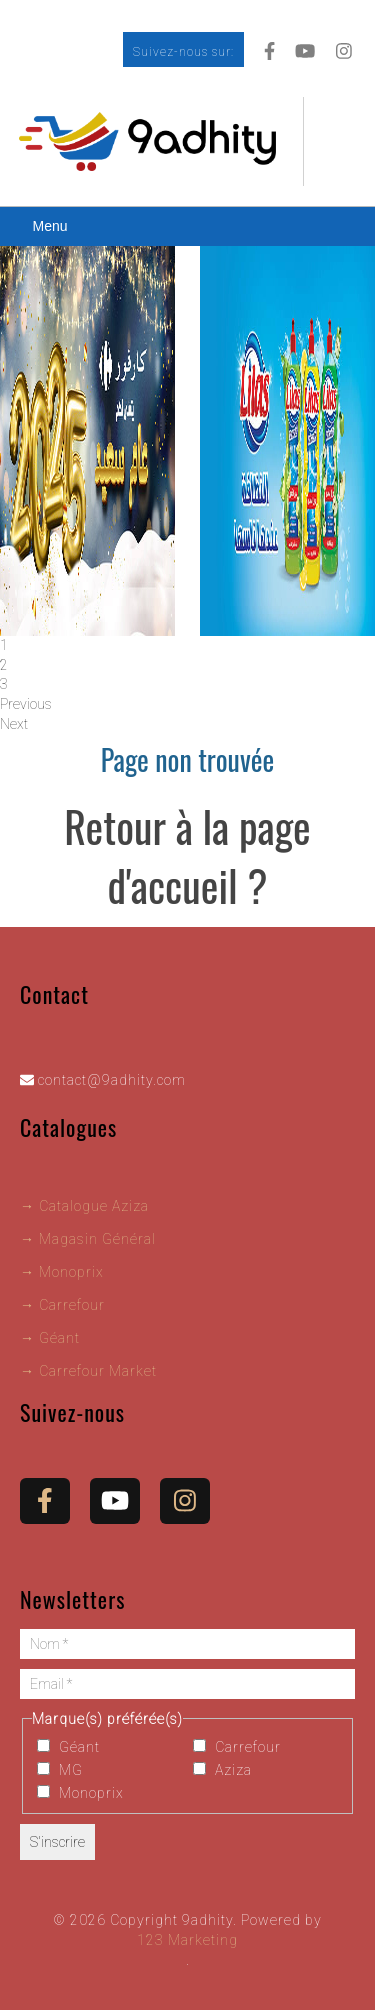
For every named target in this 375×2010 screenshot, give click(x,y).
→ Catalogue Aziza (84, 1206)
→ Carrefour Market (88, 1371)
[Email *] (187, 1684)
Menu (49, 226)
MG (60, 1770)
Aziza (222, 1770)
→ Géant (50, 1338)
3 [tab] (4, 684)
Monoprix (80, 1793)
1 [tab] (4, 645)
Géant (68, 1747)
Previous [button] (26, 704)
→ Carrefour (62, 1305)
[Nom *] (187, 1644)
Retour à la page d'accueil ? (187, 856)
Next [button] (14, 724)
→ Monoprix (62, 1272)
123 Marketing (187, 1940)
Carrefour (237, 1747)
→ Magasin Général (88, 1239)
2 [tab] (4, 665)
